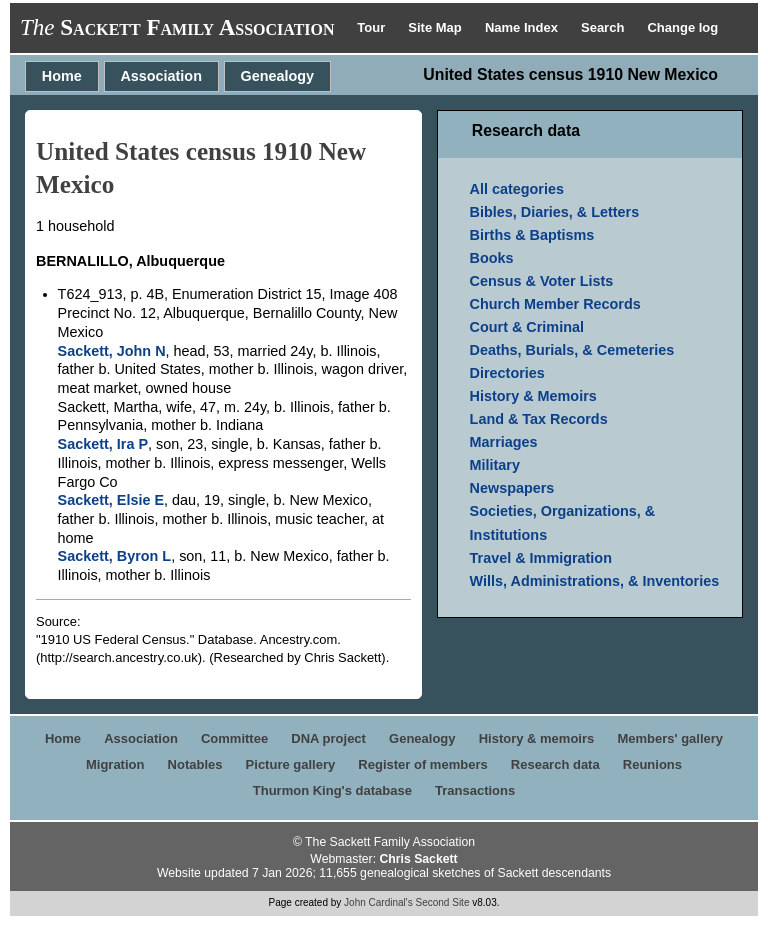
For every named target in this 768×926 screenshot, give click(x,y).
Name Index (523, 27)
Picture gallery (291, 764)
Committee (234, 738)
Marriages (504, 442)
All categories (517, 189)
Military (495, 465)
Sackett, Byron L (115, 556)
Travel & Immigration (541, 558)
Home (62, 76)
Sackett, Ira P (103, 444)
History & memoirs (537, 738)
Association (161, 76)
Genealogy (278, 76)
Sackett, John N (112, 351)
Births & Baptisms (532, 235)
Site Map (436, 27)
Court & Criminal (527, 327)
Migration (115, 764)
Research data (555, 764)
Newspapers (512, 488)
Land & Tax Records (539, 419)
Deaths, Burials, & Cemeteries (572, 350)
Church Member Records (555, 304)
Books (492, 258)
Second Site (443, 902)
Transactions (475, 790)
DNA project (328, 738)
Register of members (422, 764)
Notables (195, 764)
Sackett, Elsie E (111, 500)
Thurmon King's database (332, 790)
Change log (682, 27)
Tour (373, 27)
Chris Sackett (418, 859)
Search (604, 27)
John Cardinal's (378, 902)
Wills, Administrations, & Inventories (595, 581)
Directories (507, 373)
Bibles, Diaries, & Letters (555, 212)
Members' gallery (670, 738)
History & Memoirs (533, 396)
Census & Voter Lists (542, 281)
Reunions (652, 764)
